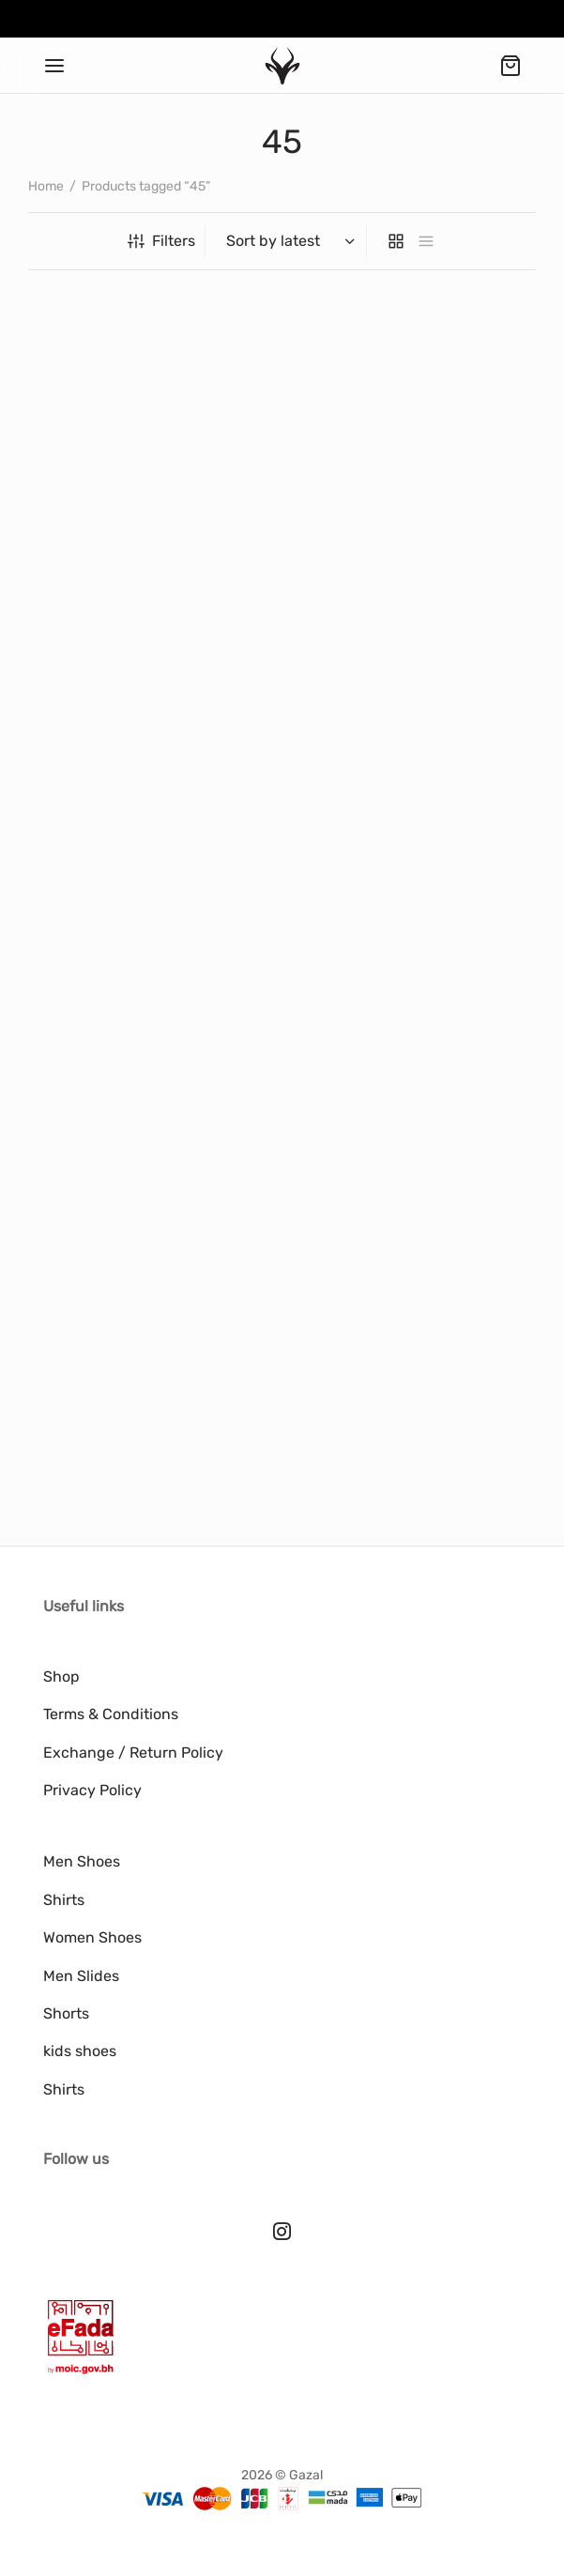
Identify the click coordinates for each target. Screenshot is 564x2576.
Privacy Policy (92, 1790)
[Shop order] (288, 241)
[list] (426, 241)
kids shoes (79, 2051)
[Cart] (510, 65)
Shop (61, 1676)
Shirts (63, 1900)
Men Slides (81, 1976)
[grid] (396, 241)
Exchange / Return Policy (133, 1752)
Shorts (66, 2013)
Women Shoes (92, 1937)
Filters (161, 241)
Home (46, 186)
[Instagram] (282, 2233)
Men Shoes (81, 1861)
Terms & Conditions (110, 1714)
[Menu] (54, 66)
